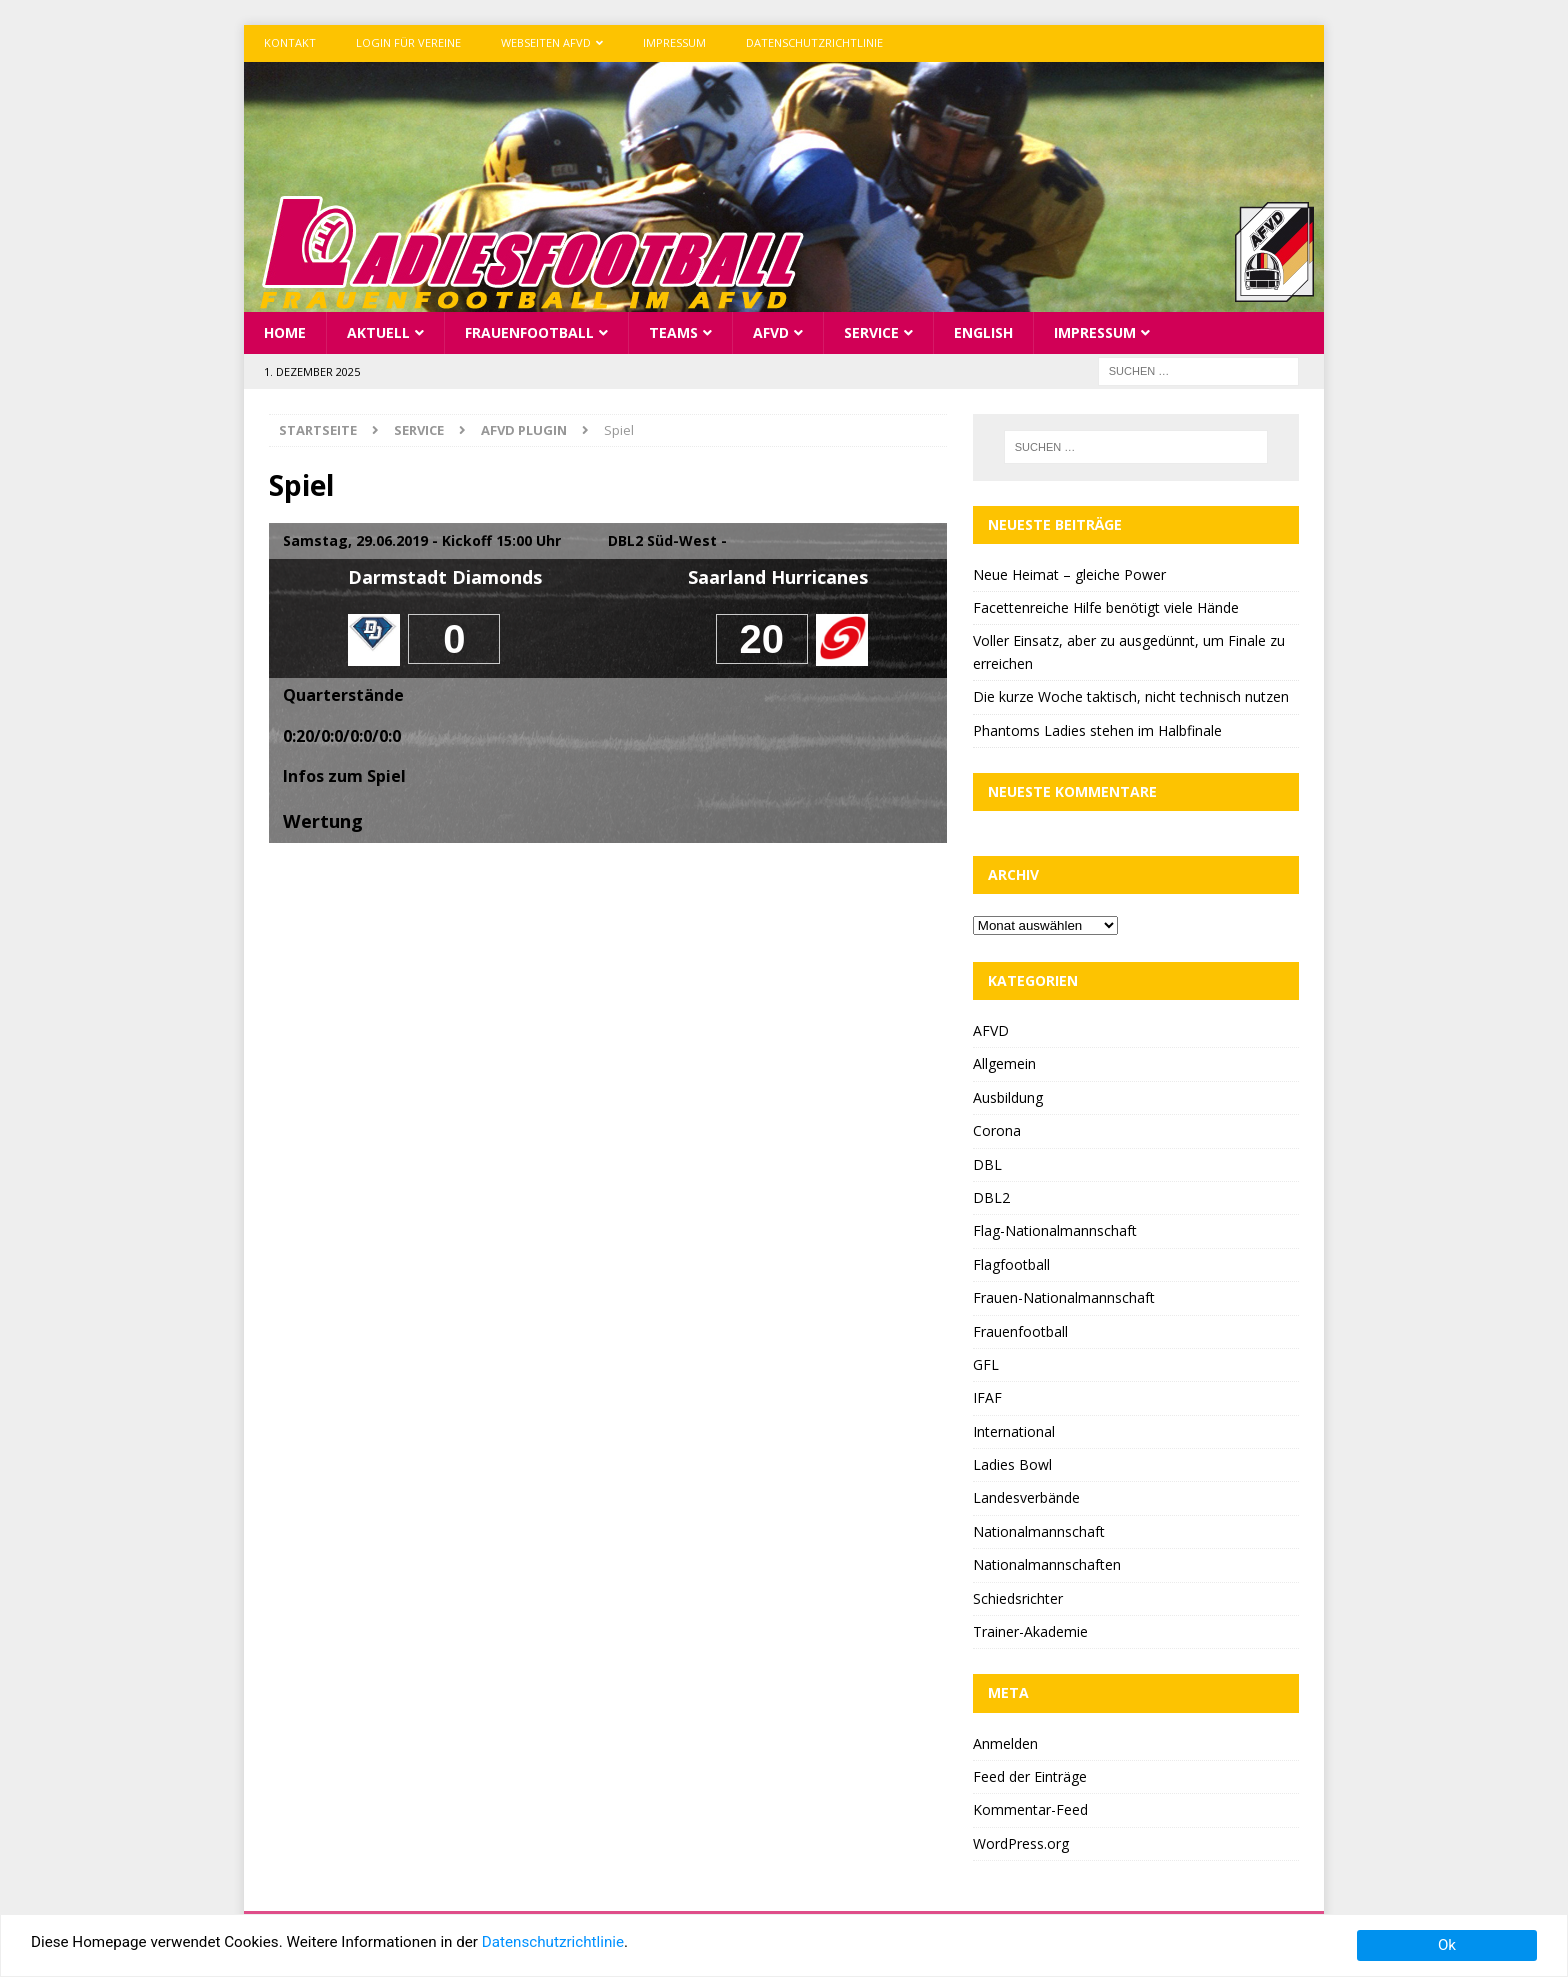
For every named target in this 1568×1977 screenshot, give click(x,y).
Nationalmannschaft (1039, 1529)
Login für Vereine (408, 42)
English (983, 330)
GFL (986, 1362)
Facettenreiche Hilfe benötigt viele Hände (1106, 606)
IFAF (987, 1396)
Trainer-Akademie (1030, 1630)
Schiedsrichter (1018, 1596)
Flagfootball (1011, 1262)
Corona (997, 1129)
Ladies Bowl (1012, 1463)
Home (285, 330)
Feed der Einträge (1030, 1774)
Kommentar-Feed (1030, 1808)
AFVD (771, 330)
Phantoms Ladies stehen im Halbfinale (1097, 728)
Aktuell (378, 330)
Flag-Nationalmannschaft (1055, 1229)
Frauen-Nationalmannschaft (1064, 1296)
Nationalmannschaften (1047, 1563)
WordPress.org (1021, 1841)
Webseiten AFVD (546, 42)
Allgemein (1004, 1062)
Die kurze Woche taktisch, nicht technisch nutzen (1131, 695)
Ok (1447, 1945)
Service (871, 330)
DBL (987, 1162)
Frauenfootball (529, 330)
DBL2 (991, 1195)
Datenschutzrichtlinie (814, 42)
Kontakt (290, 42)
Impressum (674, 42)
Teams (673, 330)
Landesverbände (1026, 1496)
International (1014, 1429)
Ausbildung (1008, 1095)
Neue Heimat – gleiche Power (1069, 572)
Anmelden (1005, 1741)
